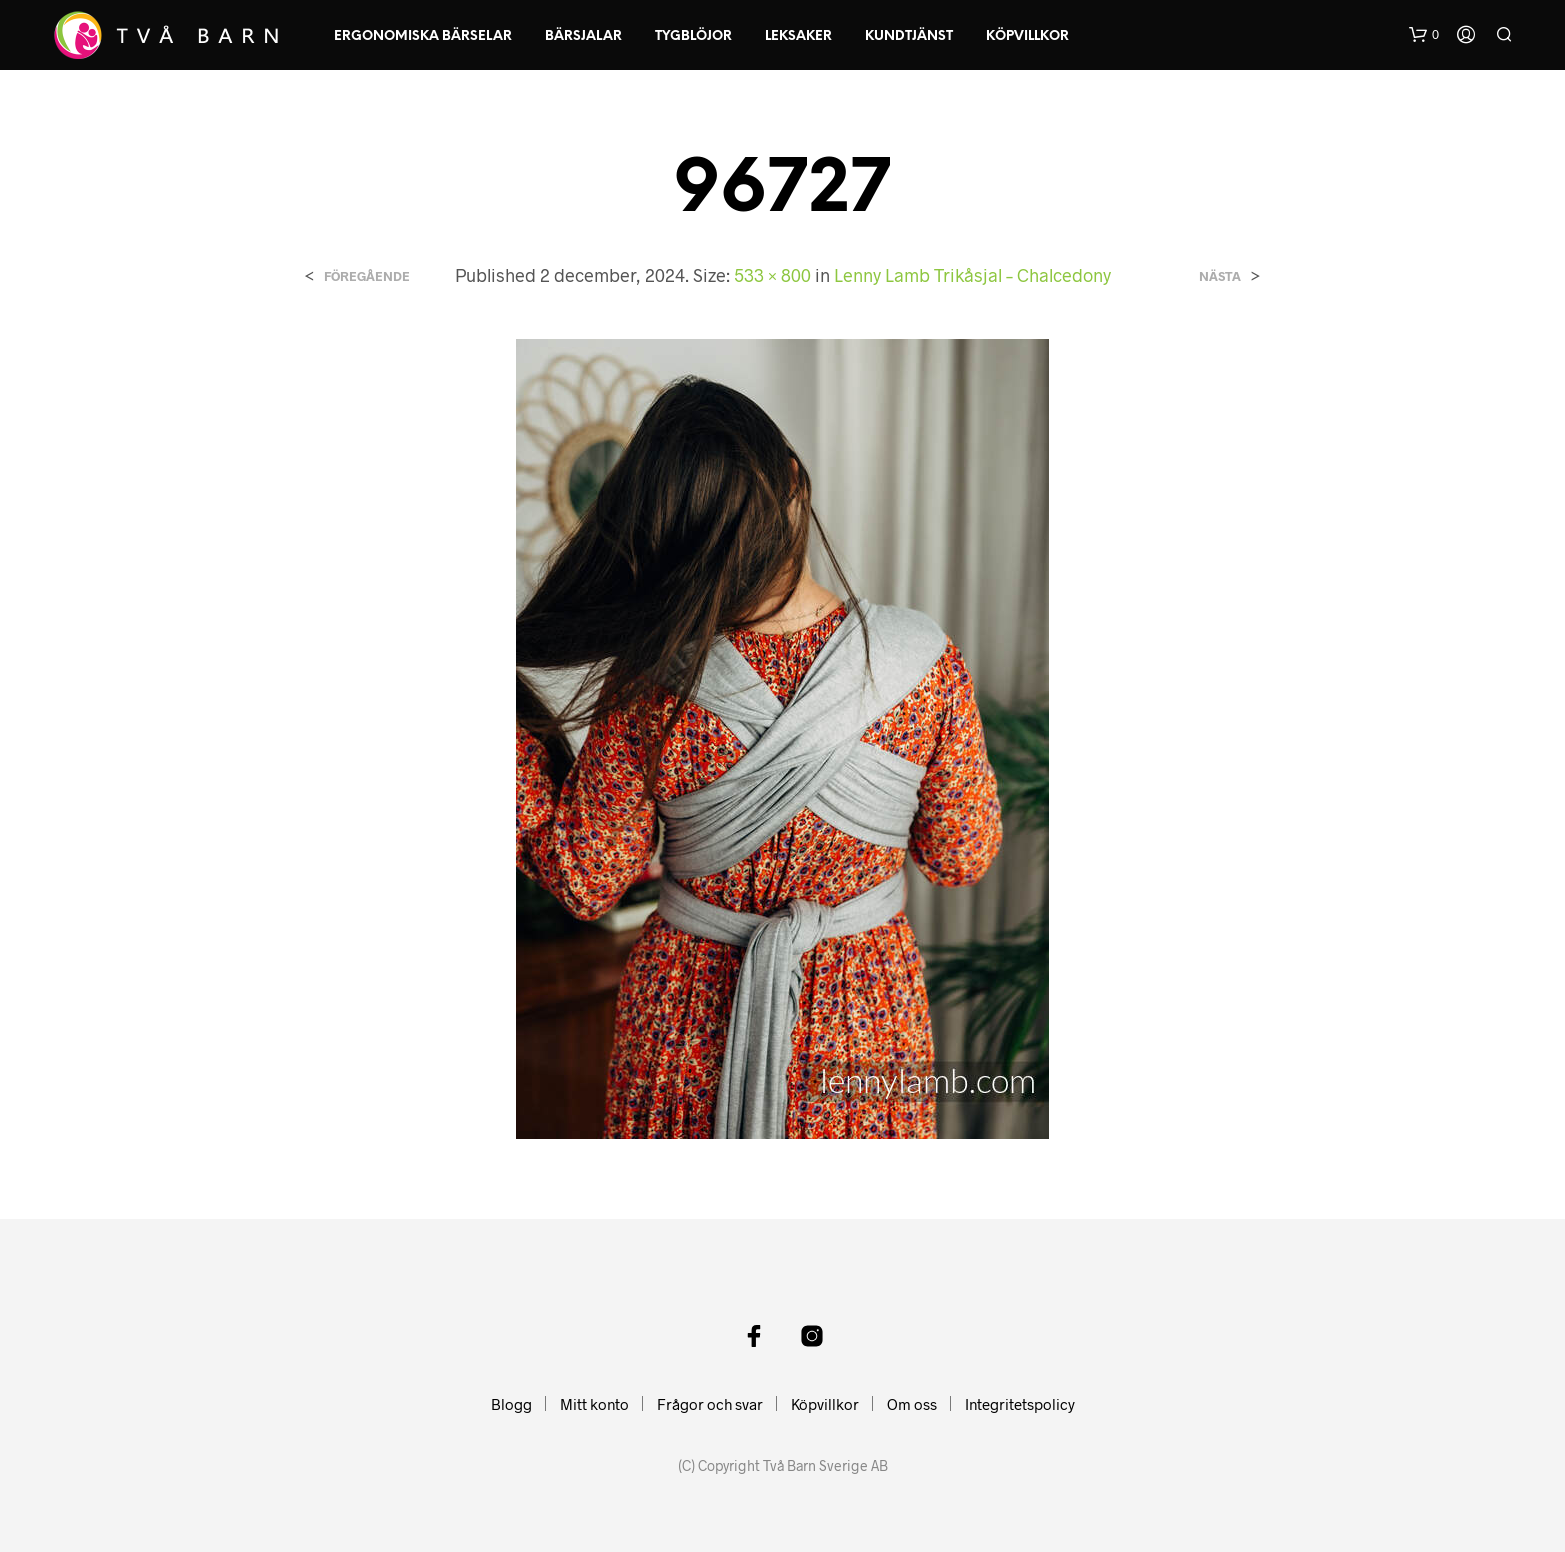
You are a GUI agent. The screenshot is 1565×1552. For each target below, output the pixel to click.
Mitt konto (594, 1404)
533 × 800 (772, 275)
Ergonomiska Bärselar (423, 36)
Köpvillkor (1027, 36)
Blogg (511, 1404)
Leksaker (798, 36)
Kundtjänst (909, 36)
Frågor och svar (710, 1404)
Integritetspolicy (1020, 1404)
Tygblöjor (693, 36)
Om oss (912, 1404)
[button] (1424, 35)
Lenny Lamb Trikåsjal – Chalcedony (972, 275)
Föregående (367, 276)
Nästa (1220, 276)
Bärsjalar (583, 36)
